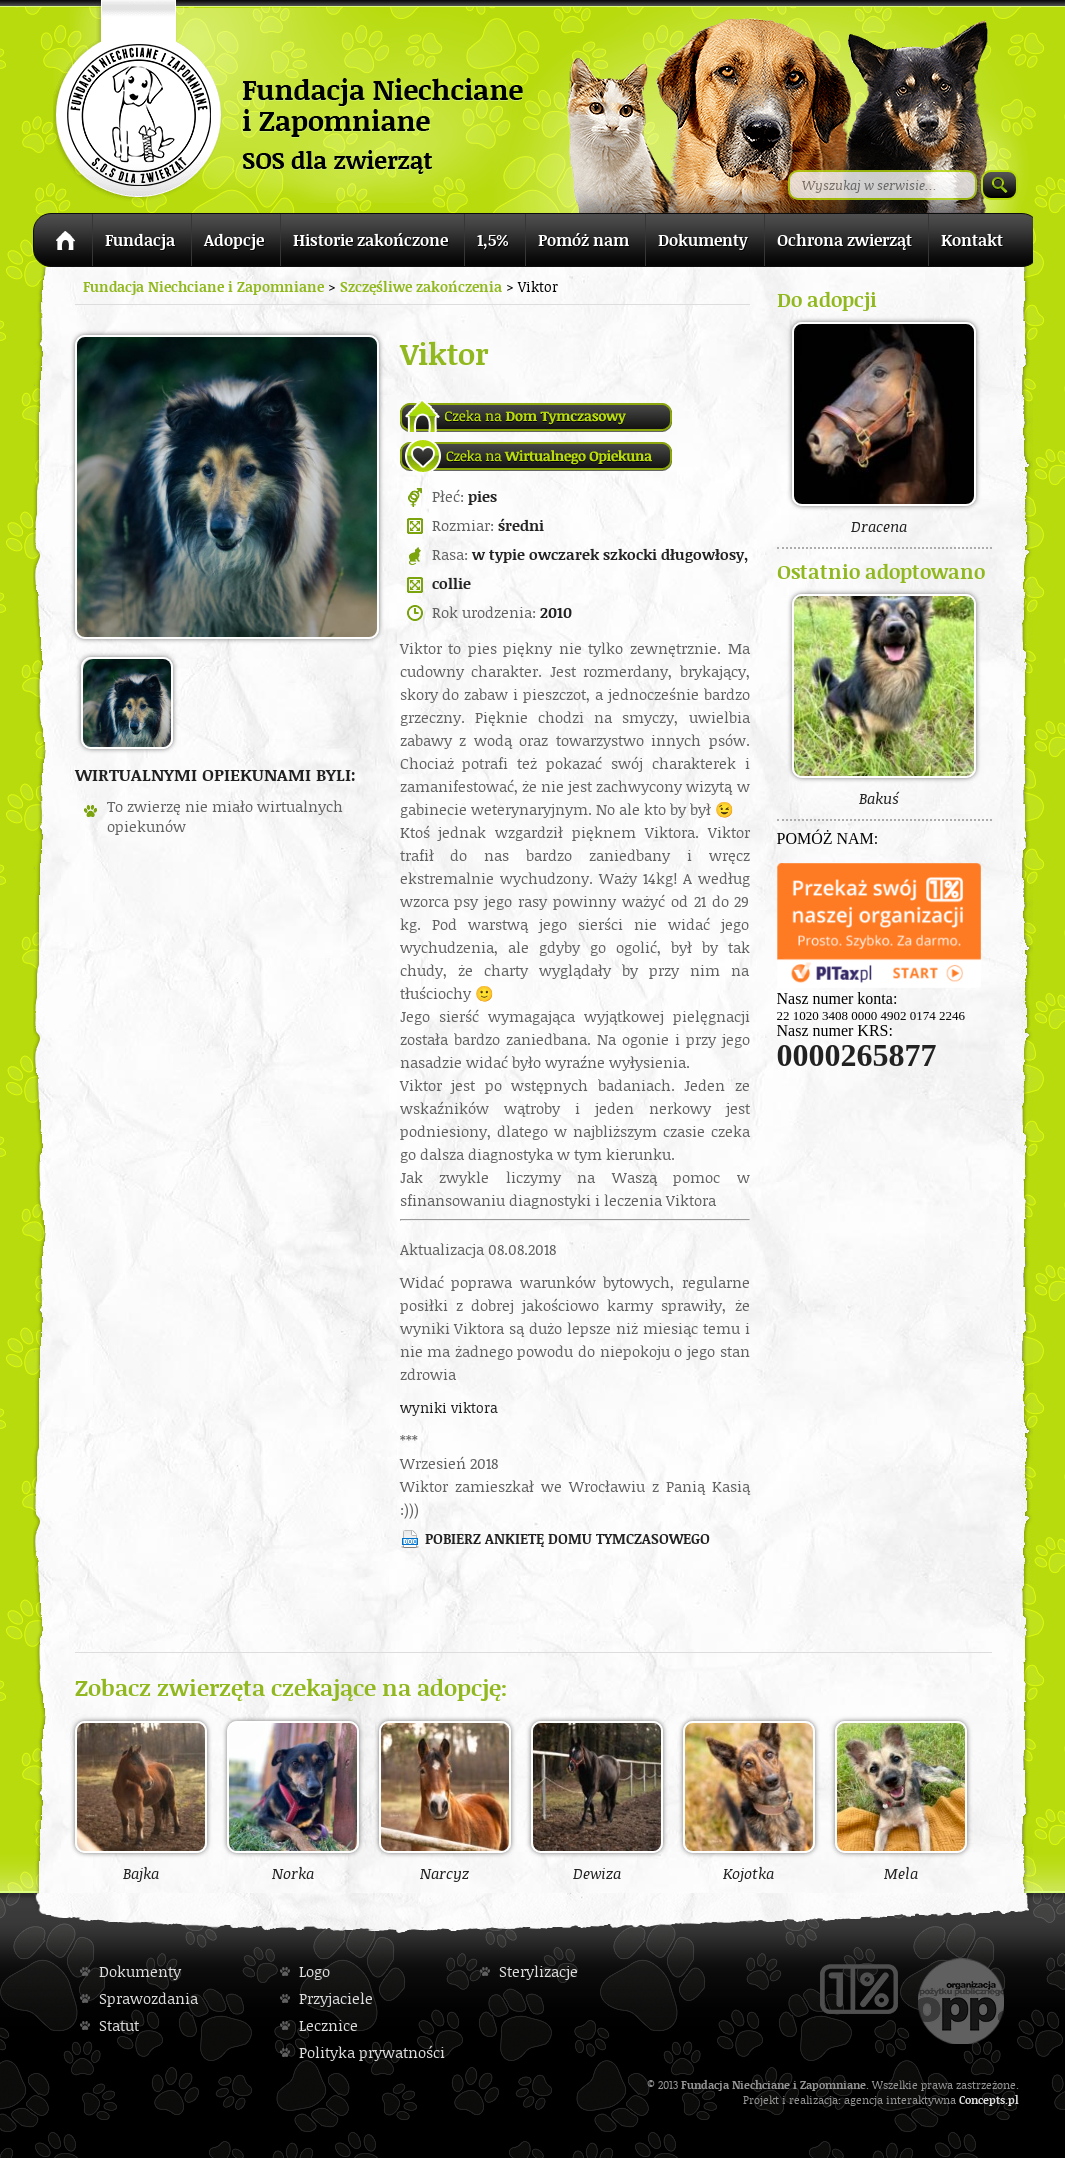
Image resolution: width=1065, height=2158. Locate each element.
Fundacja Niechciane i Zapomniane (203, 286)
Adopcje (234, 240)
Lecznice (328, 2025)
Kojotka (749, 1801)
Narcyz (445, 1801)
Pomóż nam (583, 240)
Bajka (141, 1801)
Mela (901, 1801)
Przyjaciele (336, 1998)
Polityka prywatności (372, 2052)
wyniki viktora (449, 1407)
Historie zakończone (370, 240)
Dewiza (597, 1801)
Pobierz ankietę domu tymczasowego (567, 1538)
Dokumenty (703, 240)
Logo (314, 1971)
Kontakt (972, 240)
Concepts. (983, 2099)
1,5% (493, 240)
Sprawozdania (148, 1998)
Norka (293, 1801)
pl (1013, 2099)
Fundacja (140, 240)
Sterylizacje (538, 1971)
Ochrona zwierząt (844, 240)
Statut (119, 2025)
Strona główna (62, 243)
